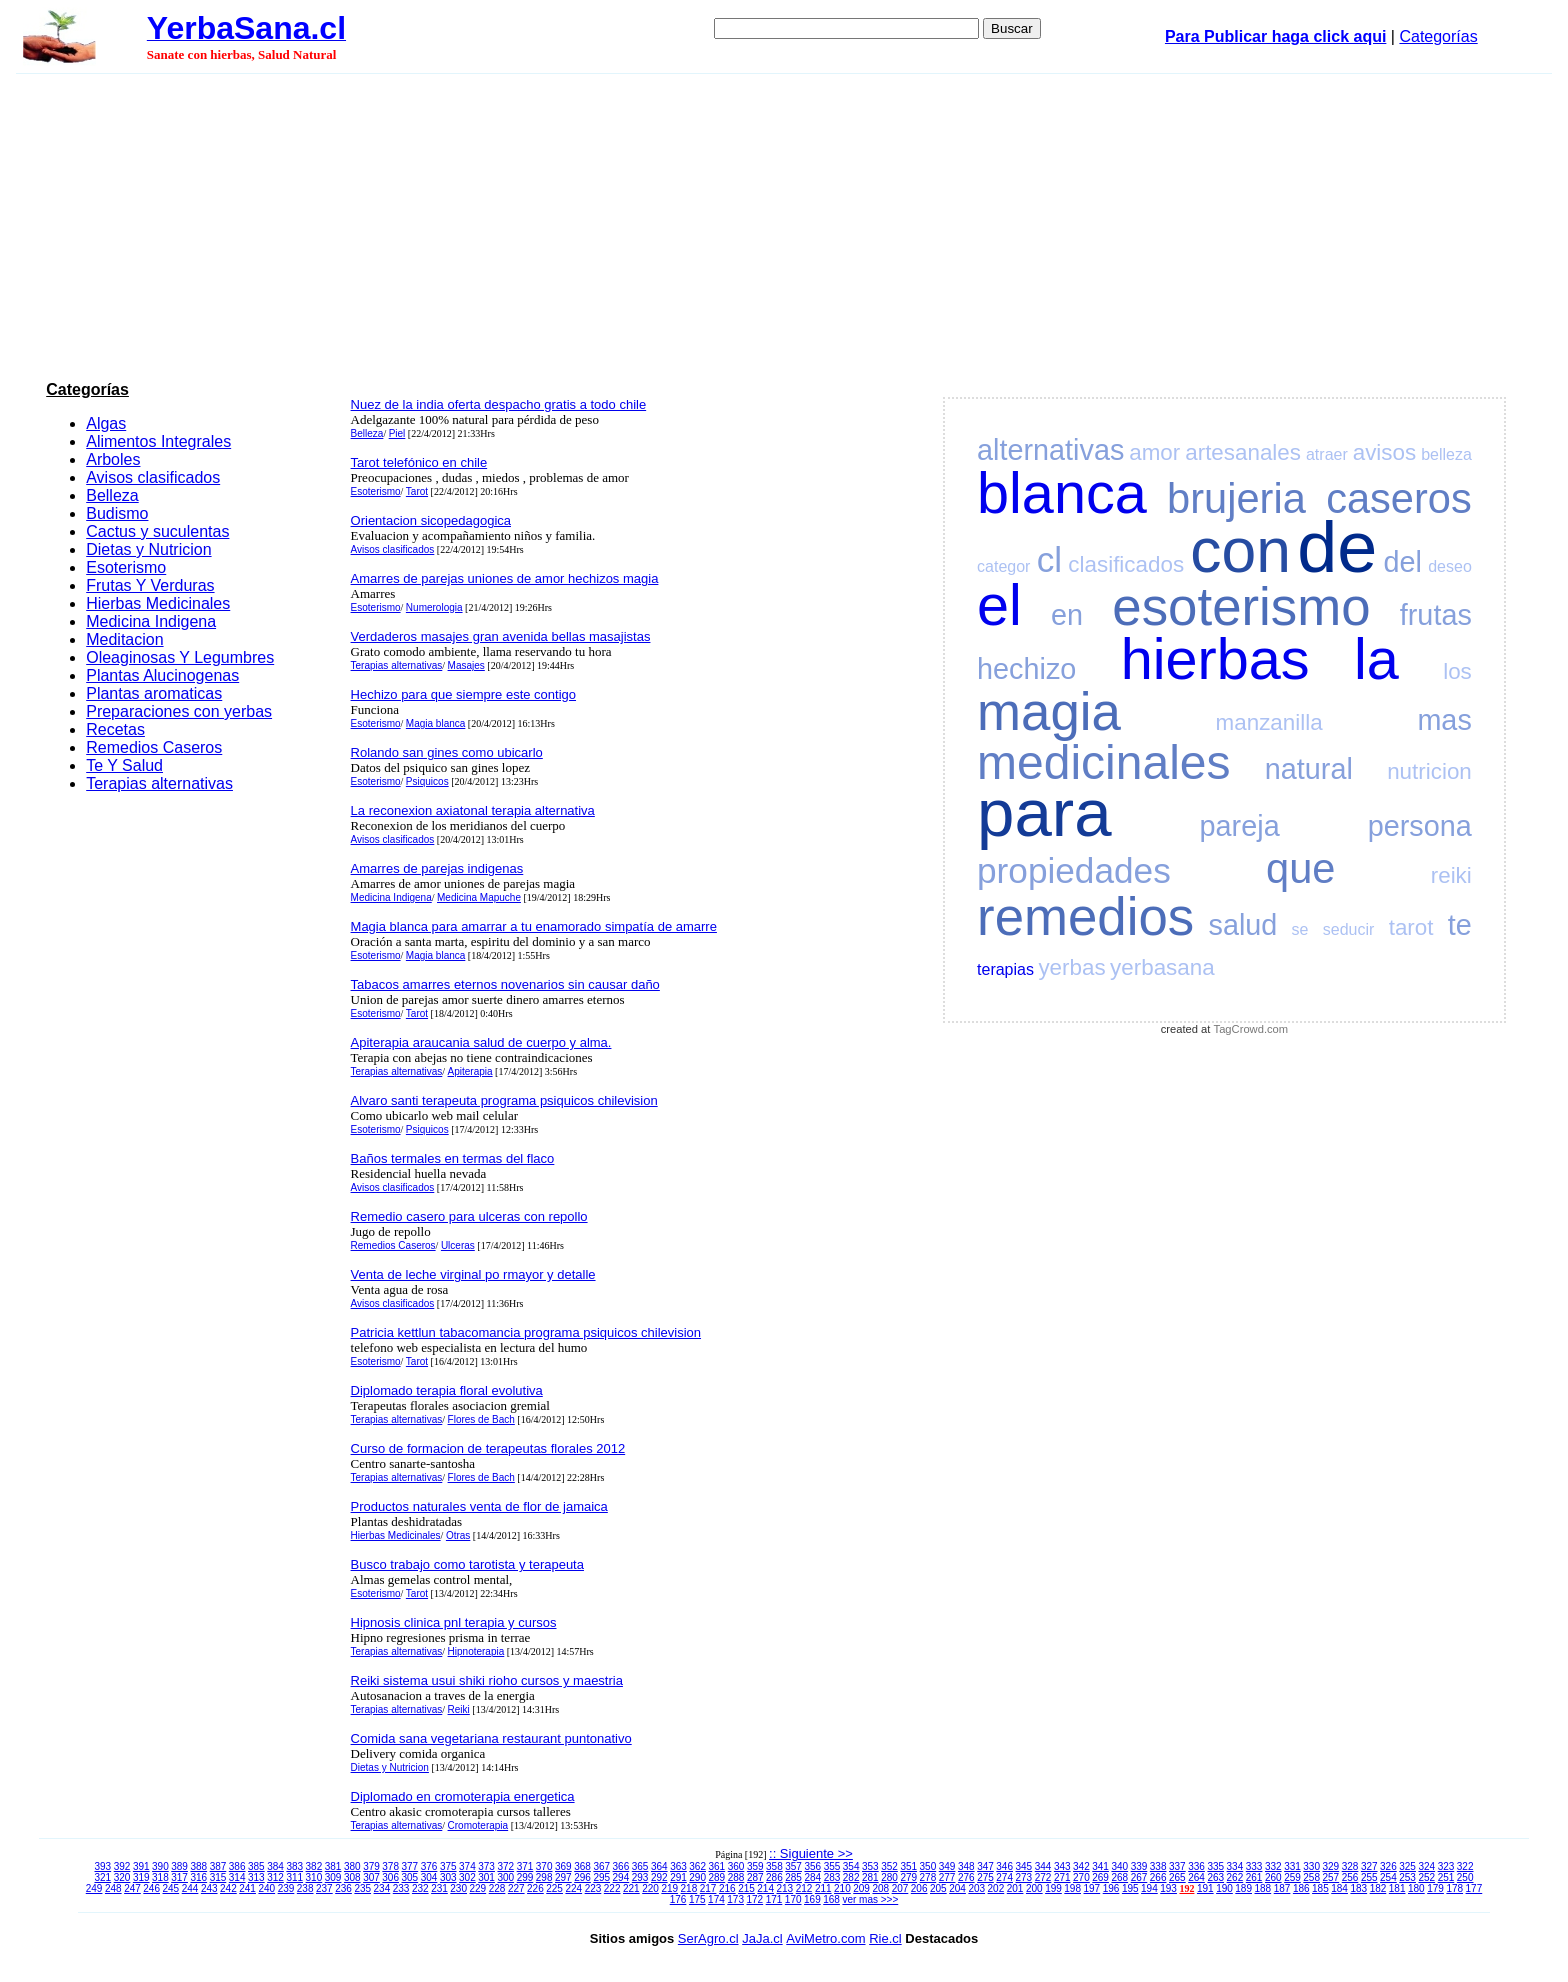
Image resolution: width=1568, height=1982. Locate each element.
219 (669, 1888)
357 (793, 1866)
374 (467, 1866)
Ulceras (458, 1245)
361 (717, 1866)
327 (1369, 1866)
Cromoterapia (478, 1825)
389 (179, 1866)
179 (1435, 1888)
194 (1149, 1888)
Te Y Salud (124, 765)
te (1460, 925)
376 (429, 1866)
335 (1215, 1866)
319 (141, 1877)
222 (612, 1888)
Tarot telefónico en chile (419, 462)
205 (938, 1888)
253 (1407, 1877)
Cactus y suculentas (157, 531)
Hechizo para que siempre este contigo (463, 694)
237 (324, 1888)
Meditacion (124, 639)
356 (812, 1866)
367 (601, 1866)
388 (198, 1866)
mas (1444, 720)
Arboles (113, 459)
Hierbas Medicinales (158, 603)
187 (1282, 1888)
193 (1168, 1888)
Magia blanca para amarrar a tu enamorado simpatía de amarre (534, 926)
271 (1062, 1877)
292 (659, 1877)
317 (179, 1877)
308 (352, 1877)
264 (1196, 1877)
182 (1378, 1888)
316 (198, 1877)
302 (467, 1877)
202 (996, 1888)
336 (1196, 1866)
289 (717, 1877)
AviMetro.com (825, 1938)
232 (420, 1888)
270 (1081, 1877)
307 (371, 1877)
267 (1139, 1877)
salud (1242, 925)
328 (1350, 1866)
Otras (458, 1535)
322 (1465, 1866)
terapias (1005, 969)
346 (1004, 1866)
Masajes (466, 665)
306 (390, 1877)
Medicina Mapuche (479, 897)
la (1376, 659)
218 (689, 1888)
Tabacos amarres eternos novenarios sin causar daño (505, 984)
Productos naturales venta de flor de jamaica (479, 1506)
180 (1416, 1888)
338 (1158, 1866)
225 (554, 1888)
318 (160, 1877)
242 (228, 1888)
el (999, 605)
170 (793, 1899)
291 (678, 1877)
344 (1043, 1866)
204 (957, 1888)
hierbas (1215, 659)
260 (1273, 1877)
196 (1111, 1888)
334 (1235, 1866)
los (1457, 671)
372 (505, 1866)
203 (976, 1888)
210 (842, 1888)
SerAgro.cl (708, 1938)
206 (919, 1888)
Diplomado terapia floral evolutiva (447, 1390)
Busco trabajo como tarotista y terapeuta (467, 1564)
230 (458, 1888)
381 (333, 1866)
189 (1243, 1888)
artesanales (1243, 452)
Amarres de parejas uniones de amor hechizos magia (505, 578)
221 (631, 1888)
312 (275, 1877)
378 (390, 1866)
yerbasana (1162, 967)
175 (697, 1899)
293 (640, 1877)
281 (870, 1877)
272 (1043, 1877)
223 (593, 1888)
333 (1254, 1866)
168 (831, 1899)
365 (640, 1866)
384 (275, 1866)
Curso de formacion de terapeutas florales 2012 (488, 1448)
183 (1358, 1888)
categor (1003, 566)
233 (401, 1888)
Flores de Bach (481, 1419)
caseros (1399, 498)
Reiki (459, 1709)
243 (209, 1888)
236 (343, 1888)
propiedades (1074, 870)
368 (582, 1866)
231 (439, 1888)
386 (237, 1866)
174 (716, 1899)
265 (1177, 1877)
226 (535, 1888)
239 (286, 1888)
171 (774, 1899)
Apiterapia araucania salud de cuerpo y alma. (481, 1042)
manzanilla (1269, 722)
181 (1397, 1888)
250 (1465, 1877)
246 (151, 1888)
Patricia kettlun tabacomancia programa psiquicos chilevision (526, 1332)
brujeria (1236, 498)
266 (1158, 1877)
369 (563, 1866)
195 (1130, 1888)
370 (544, 1866)
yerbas (1071, 967)
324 (1426, 1866)
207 (900, 1888)
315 (218, 1877)
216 (727, 1888)
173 (735, 1899)
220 (650, 1888)
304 (429, 1877)
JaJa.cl (762, 1938)
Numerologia (434, 607)
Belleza (112, 495)
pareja (1240, 826)
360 (736, 1866)
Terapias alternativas (159, 783)
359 (755, 1866)
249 (94, 1888)
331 (1292, 1866)
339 (1139, 1866)
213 (785, 1888)
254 (1388, 1877)
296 (582, 1877)
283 (832, 1877)
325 (1407, 1866)
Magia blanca (435, 723)
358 (774, 1866)
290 (697, 1877)
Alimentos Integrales (158, 441)
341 (1100, 1866)
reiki (1451, 875)
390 (160, 1866)
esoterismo (1241, 606)
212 (804, 1888)
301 (486, 1877)
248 (113, 1888)
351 (908, 1866)
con (1240, 550)
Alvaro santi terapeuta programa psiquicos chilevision (504, 1100)
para (1044, 812)
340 (1119, 1866)
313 (256, 1877)
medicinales (1103, 762)
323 (1446, 1866)
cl (1049, 559)
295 (601, 1877)
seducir (1349, 929)
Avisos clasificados (153, 477)
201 (1015, 1888)
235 (362, 1888)
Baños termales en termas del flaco (453, 1158)
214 (765, 1888)
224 (573, 1888)
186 (1301, 1888)
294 (621, 1877)
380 (352, 1866)
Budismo (117, 513)
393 (103, 1866)
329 (1331, 1866)
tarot (1411, 927)
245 (171, 1888)
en (1067, 615)
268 (1119, 1877)
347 (985, 1866)
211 (823, 1888)
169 (812, 1899)
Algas (106, 423)
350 (928, 1866)
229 (478, 1888)
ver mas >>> (870, 1899)
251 (1446, 1877)
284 (812, 1877)
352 (889, 1866)
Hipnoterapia (476, 1651)
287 (755, 1877)
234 (382, 1888)
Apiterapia (470, 1071)
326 (1388, 1866)
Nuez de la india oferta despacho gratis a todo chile (499, 404)
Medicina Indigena (151, 621)
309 (333, 1877)
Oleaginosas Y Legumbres (180, 657)
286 (774, 1877)
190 (1224, 1888)
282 (851, 1877)
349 (947, 1866)
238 (305, 1888)
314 (237, 1877)
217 (708, 1888)
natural (1309, 769)
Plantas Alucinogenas (162, 675)
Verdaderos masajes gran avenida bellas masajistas (501, 636)
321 (103, 1877)
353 (870, 1866)
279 (908, 1877)
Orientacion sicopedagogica (431, 520)
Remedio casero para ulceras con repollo (469, 1216)
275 (985, 1877)
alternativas (1050, 450)
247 (132, 1888)
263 (1215, 1877)
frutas (1436, 615)
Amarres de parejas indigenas (437, 868)
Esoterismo (126, 567)
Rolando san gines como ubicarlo (447, 752)
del (1403, 562)
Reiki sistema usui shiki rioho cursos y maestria (487, 1680)
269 (1100, 1877)
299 (525, 1877)
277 (947, 1877)
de (1337, 547)
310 (314, 1877)
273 (1024, 1877)
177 (1474, 1888)
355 (832, 1866)
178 (1454, 1888)
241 (247, 1888)
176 (678, 1899)
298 (544, 1877)
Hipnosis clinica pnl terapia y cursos (454, 1622)
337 (1177, 1866)
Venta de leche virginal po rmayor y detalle (473, 1274)
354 (851, 1866)
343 (1062, 1866)
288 (736, 1877)
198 (1072, 1888)
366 (621, 1866)
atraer (1327, 454)
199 (1053, 1888)
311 (294, 1877)
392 (122, 1866)
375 (448, 1866)
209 (861, 1888)
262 (1235, 1877)
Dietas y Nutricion (148, 549)
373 (486, 1866)
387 (218, 1866)
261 (1254, 1877)
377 (410, 1866)
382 (314, 1866)
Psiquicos (427, 781)
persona (1420, 826)
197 (1092, 1888)
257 (1331, 1877)
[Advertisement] (784, 224)
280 (889, 1877)
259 (1292, 1877)
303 (448, 1877)
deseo (1450, 566)
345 (1024, 1866)
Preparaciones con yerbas (179, 711)
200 (1034, 1888)
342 (1081, 1866)
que (1300, 868)
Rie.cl (885, 1938)
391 (141, 1866)
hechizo (1026, 669)
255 (1369, 1877)
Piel (397, 433)
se (1300, 929)
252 (1426, 1877)
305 (410, 1877)
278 (928, 1877)
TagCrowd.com (1251, 1029)
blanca (1062, 493)
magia (1049, 711)
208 (880, 1888)
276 (966, 1877)
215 (746, 1888)
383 (294, 1866)
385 (256, 1866)
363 (678, 1866)
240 (266, 1888)
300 (505, 1877)
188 (1263, 1888)
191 (1205, 1888)
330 (1311, 1866)
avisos (1384, 452)
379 (371, 1866)
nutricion (1429, 771)
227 (516, 1888)
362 (697, 1866)
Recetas (115, 729)
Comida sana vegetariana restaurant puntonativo (491, 1738)
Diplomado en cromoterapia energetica (463, 1796)
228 (497, 1888)
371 (525, 1866)
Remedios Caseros (154, 747)
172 (754, 1899)
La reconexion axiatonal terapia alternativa (473, 810)
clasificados (1126, 564)
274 (1004, 1877)
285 (793, 1877)
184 (1339, 1888)
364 (659, 1866)
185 (1320, 1888)
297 (563, 1877)
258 (1311, 1877)
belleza (1446, 454)
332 (1273, 1866)
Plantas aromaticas (154, 693)
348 (966, 1866)
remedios (1085, 916)
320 (122, 1877)
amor (1154, 452)
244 (190, 1888)
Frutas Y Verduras (150, 585)
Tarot (417, 491)
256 (1350, 1877)
